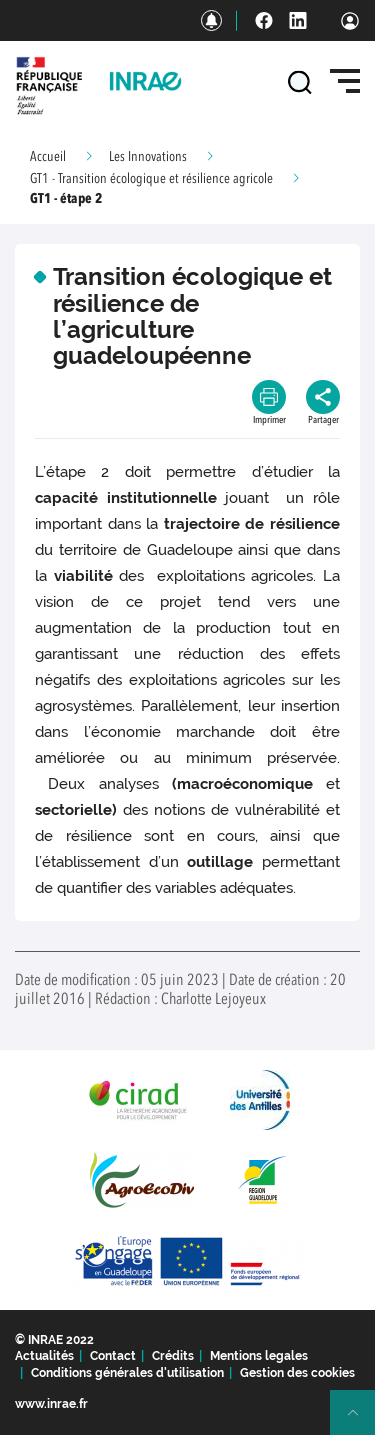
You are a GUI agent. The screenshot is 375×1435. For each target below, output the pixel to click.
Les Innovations (148, 157)
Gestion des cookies (297, 1373)
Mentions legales (259, 1356)
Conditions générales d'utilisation (127, 1373)
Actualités (44, 1356)
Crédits (173, 1356)
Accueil (48, 157)
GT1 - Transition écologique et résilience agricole (151, 179)
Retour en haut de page (361, 1421)
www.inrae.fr (51, 1404)
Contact (113, 1356)
